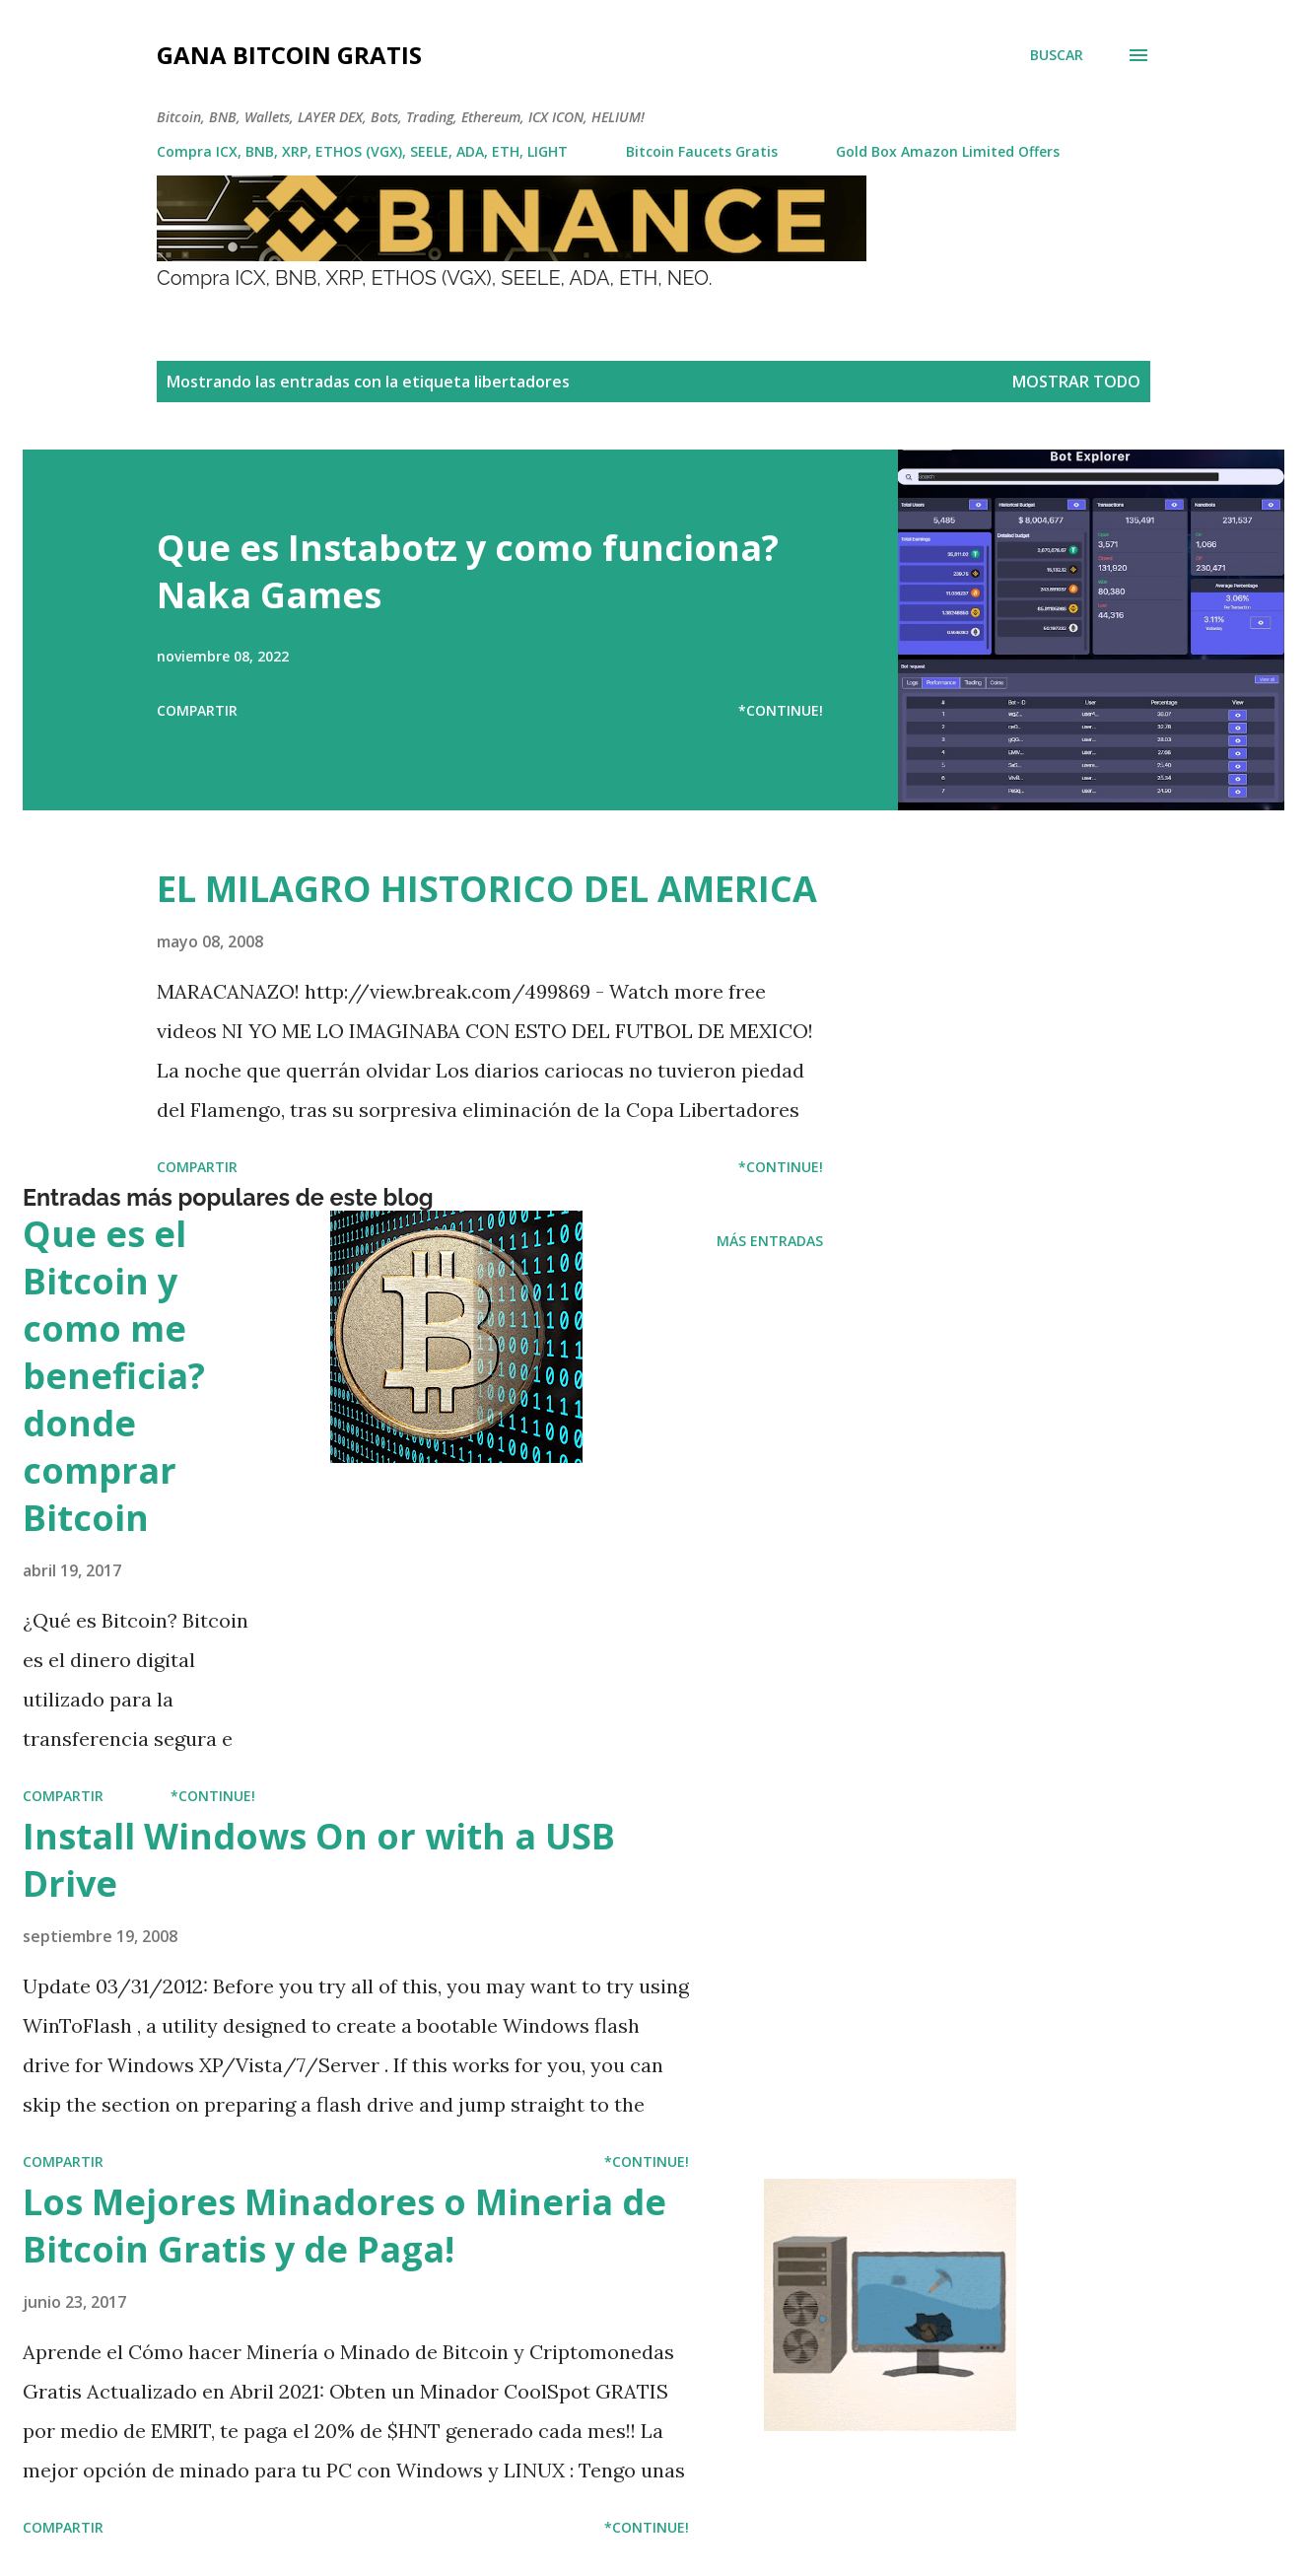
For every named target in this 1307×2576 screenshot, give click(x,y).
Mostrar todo (1076, 381)
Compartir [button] (197, 710)
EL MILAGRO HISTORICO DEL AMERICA (487, 889)
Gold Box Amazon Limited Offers (948, 151)
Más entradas (770, 1240)
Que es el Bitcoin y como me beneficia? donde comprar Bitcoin (114, 1376)
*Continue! (780, 710)
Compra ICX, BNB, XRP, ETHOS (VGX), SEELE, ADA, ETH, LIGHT (362, 151)
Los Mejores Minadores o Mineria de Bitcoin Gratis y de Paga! (344, 2225)
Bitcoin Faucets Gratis (702, 151)
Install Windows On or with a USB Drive (319, 1860)
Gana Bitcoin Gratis (289, 54)
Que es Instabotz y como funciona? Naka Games (468, 571)
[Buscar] (1056, 55)
